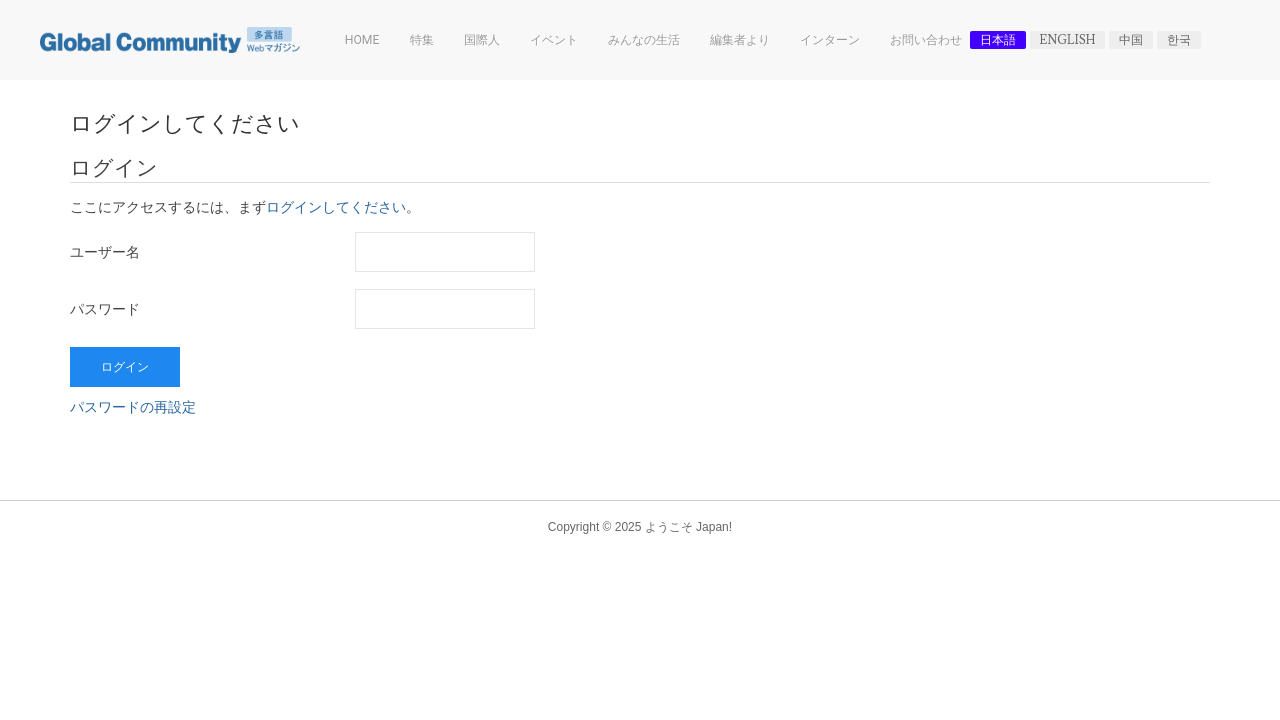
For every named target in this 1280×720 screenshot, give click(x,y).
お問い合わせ (926, 40)
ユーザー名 (105, 252)
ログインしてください (336, 208)
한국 (1179, 40)
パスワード (105, 309)
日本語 (998, 40)
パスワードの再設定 (133, 407)
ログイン (125, 367)
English (1068, 40)
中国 (1131, 40)
